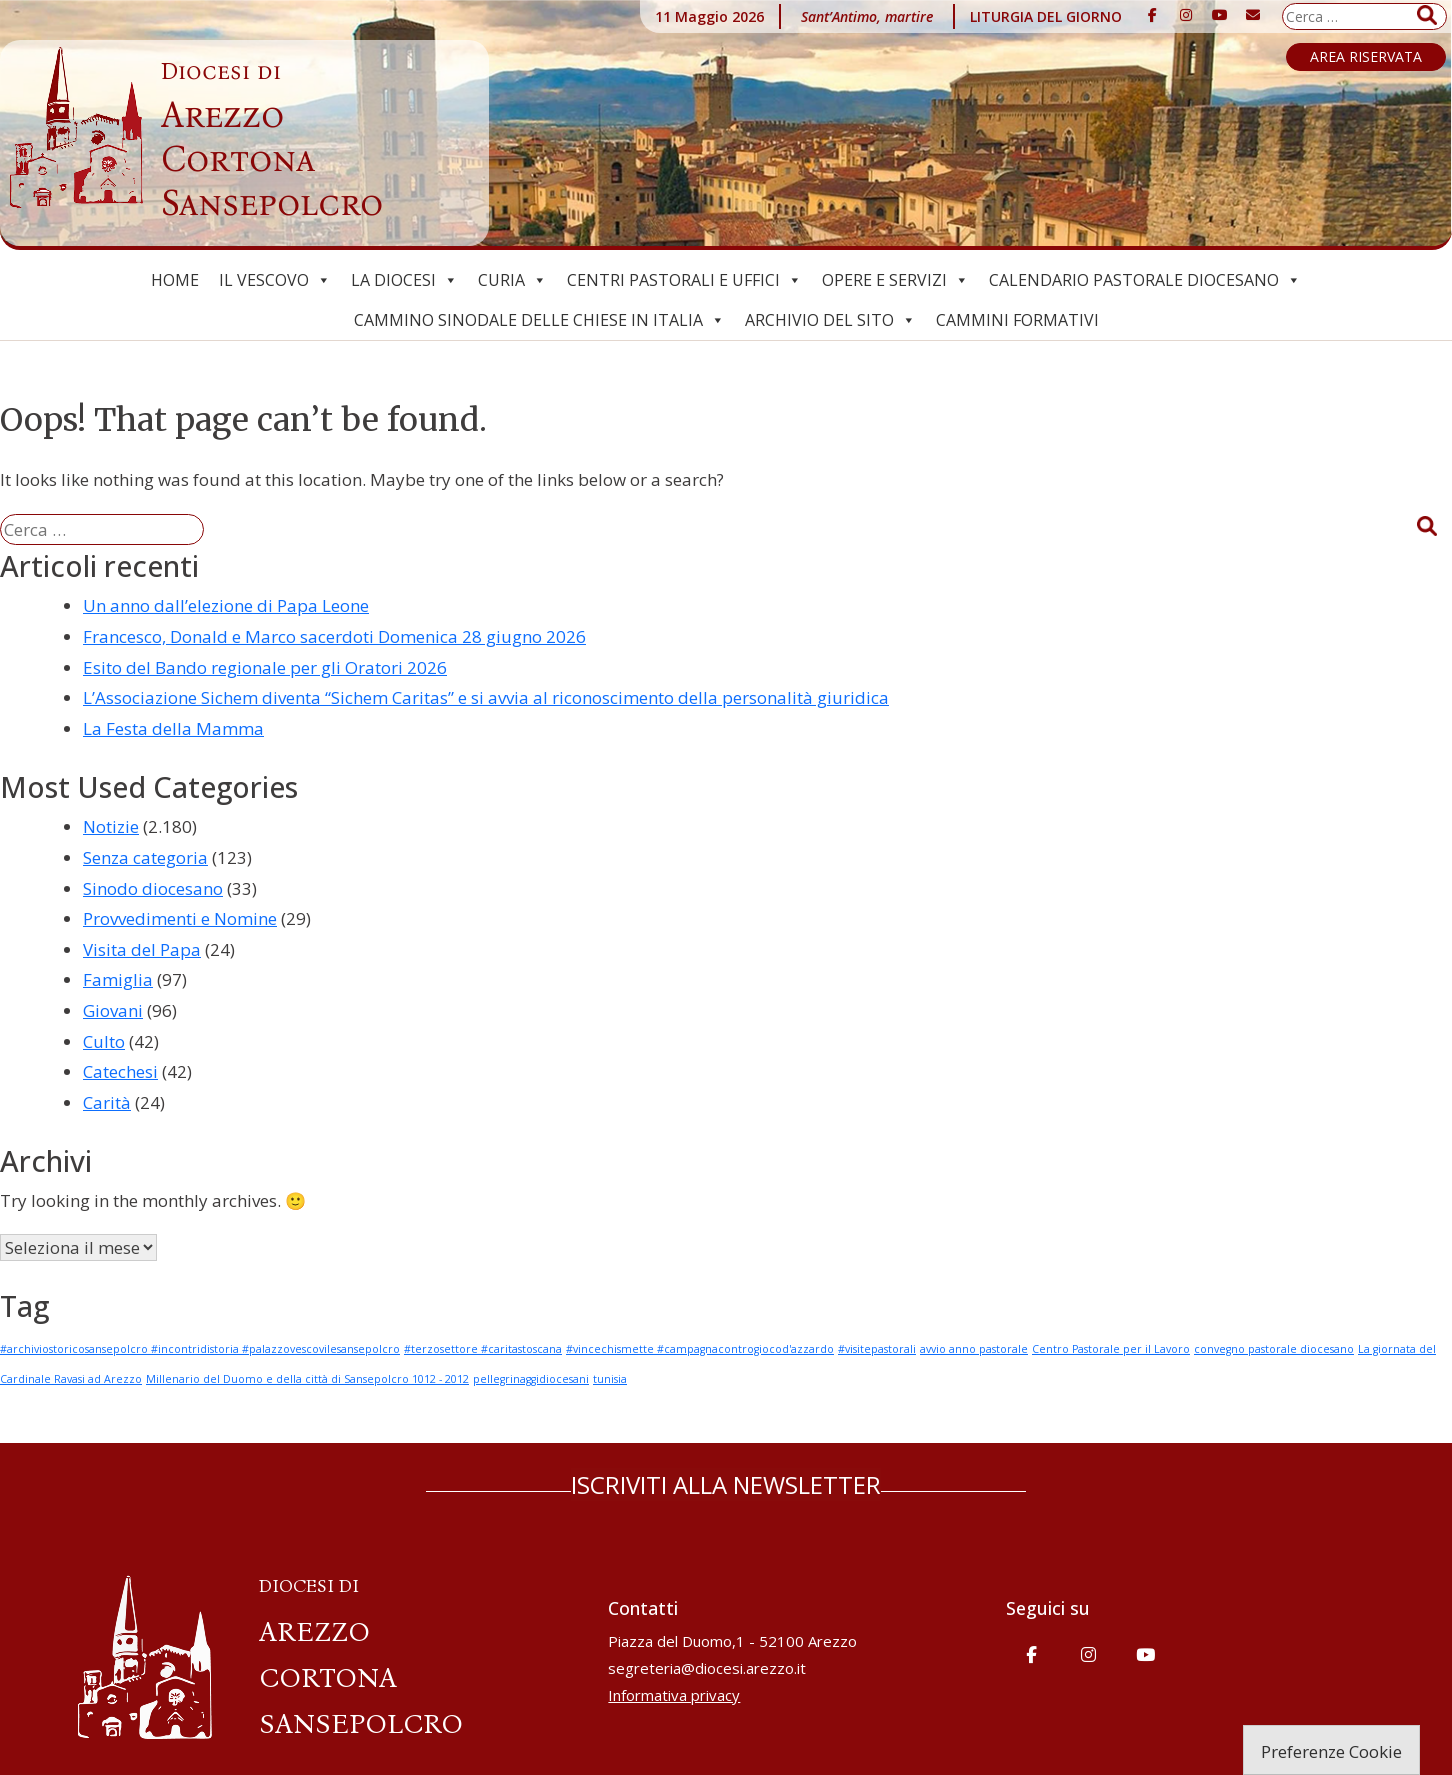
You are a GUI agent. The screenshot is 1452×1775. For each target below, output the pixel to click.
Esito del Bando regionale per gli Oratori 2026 (265, 667)
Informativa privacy (674, 1695)
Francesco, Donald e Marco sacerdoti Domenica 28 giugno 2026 (334, 636)
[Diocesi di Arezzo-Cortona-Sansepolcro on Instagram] (1186, 15)
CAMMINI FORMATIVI (1017, 320)
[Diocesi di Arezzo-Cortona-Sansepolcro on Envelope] (1253, 15)
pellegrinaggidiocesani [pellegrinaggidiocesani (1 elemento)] (531, 1379)
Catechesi (120, 1071)
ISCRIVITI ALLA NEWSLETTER (726, 1484)
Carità (107, 1102)
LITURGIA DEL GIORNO (1046, 16)
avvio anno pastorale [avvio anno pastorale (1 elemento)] (974, 1349)
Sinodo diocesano (153, 888)
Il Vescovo (275, 280)
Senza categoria (145, 857)
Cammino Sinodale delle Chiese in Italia (539, 320)
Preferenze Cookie (1331, 1751)
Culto (104, 1041)
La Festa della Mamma (173, 728)
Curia (512, 280)
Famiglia (118, 979)
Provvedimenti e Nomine (180, 918)
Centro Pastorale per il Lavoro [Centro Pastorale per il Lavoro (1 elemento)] (1111, 1349)
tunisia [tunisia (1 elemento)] (610, 1379)
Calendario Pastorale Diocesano (1145, 280)
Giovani (113, 1010)
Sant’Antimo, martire (867, 16)
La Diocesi (404, 280)
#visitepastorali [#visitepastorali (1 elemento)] (877, 1349)
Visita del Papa (142, 949)
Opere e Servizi (895, 280)
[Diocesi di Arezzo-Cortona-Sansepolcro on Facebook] (1153, 15)
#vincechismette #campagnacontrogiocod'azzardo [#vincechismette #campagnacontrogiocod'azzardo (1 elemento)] (700, 1349)
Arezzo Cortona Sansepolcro (272, 141)
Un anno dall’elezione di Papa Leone (226, 605)
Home (175, 280)
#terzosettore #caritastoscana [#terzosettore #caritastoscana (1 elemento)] (483, 1349)
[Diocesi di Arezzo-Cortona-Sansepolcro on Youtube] (1220, 15)
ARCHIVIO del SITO (830, 320)
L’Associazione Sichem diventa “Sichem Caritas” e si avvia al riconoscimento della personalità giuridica (486, 697)
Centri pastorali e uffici (684, 280)
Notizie (111, 826)
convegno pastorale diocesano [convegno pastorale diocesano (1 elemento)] (1274, 1349)
